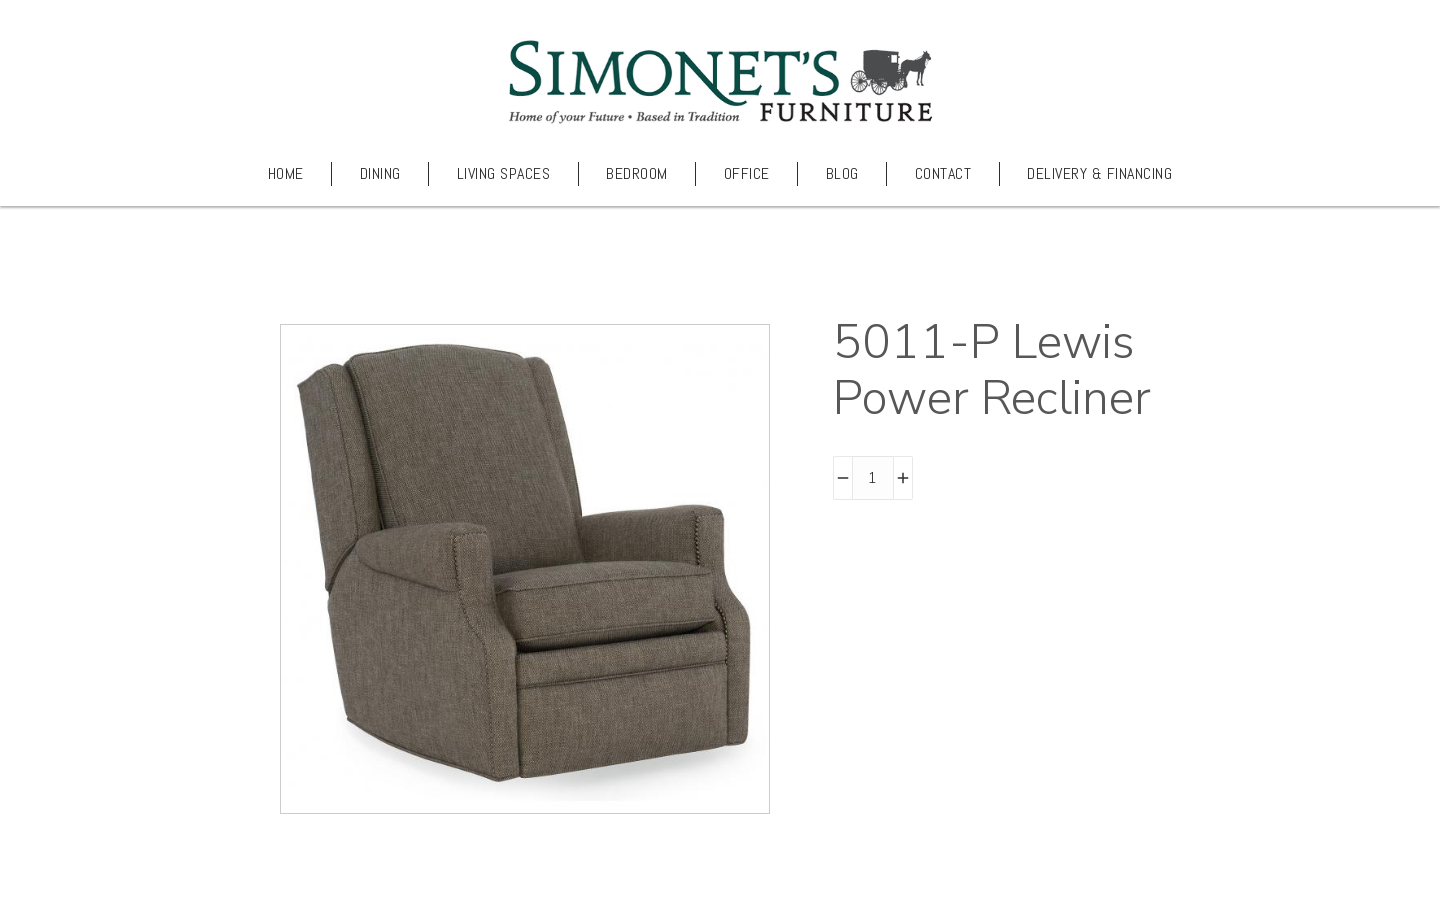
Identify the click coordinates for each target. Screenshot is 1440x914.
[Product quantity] (873, 478)
